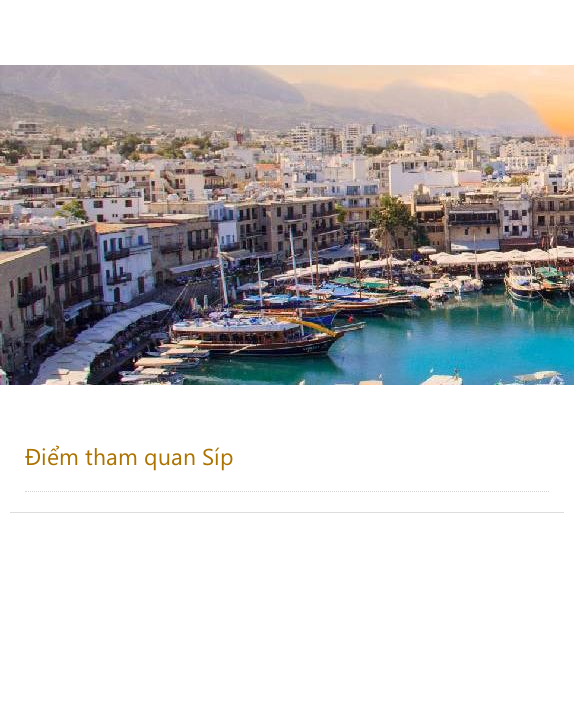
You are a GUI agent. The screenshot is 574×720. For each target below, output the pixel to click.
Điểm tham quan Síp (129, 455)
